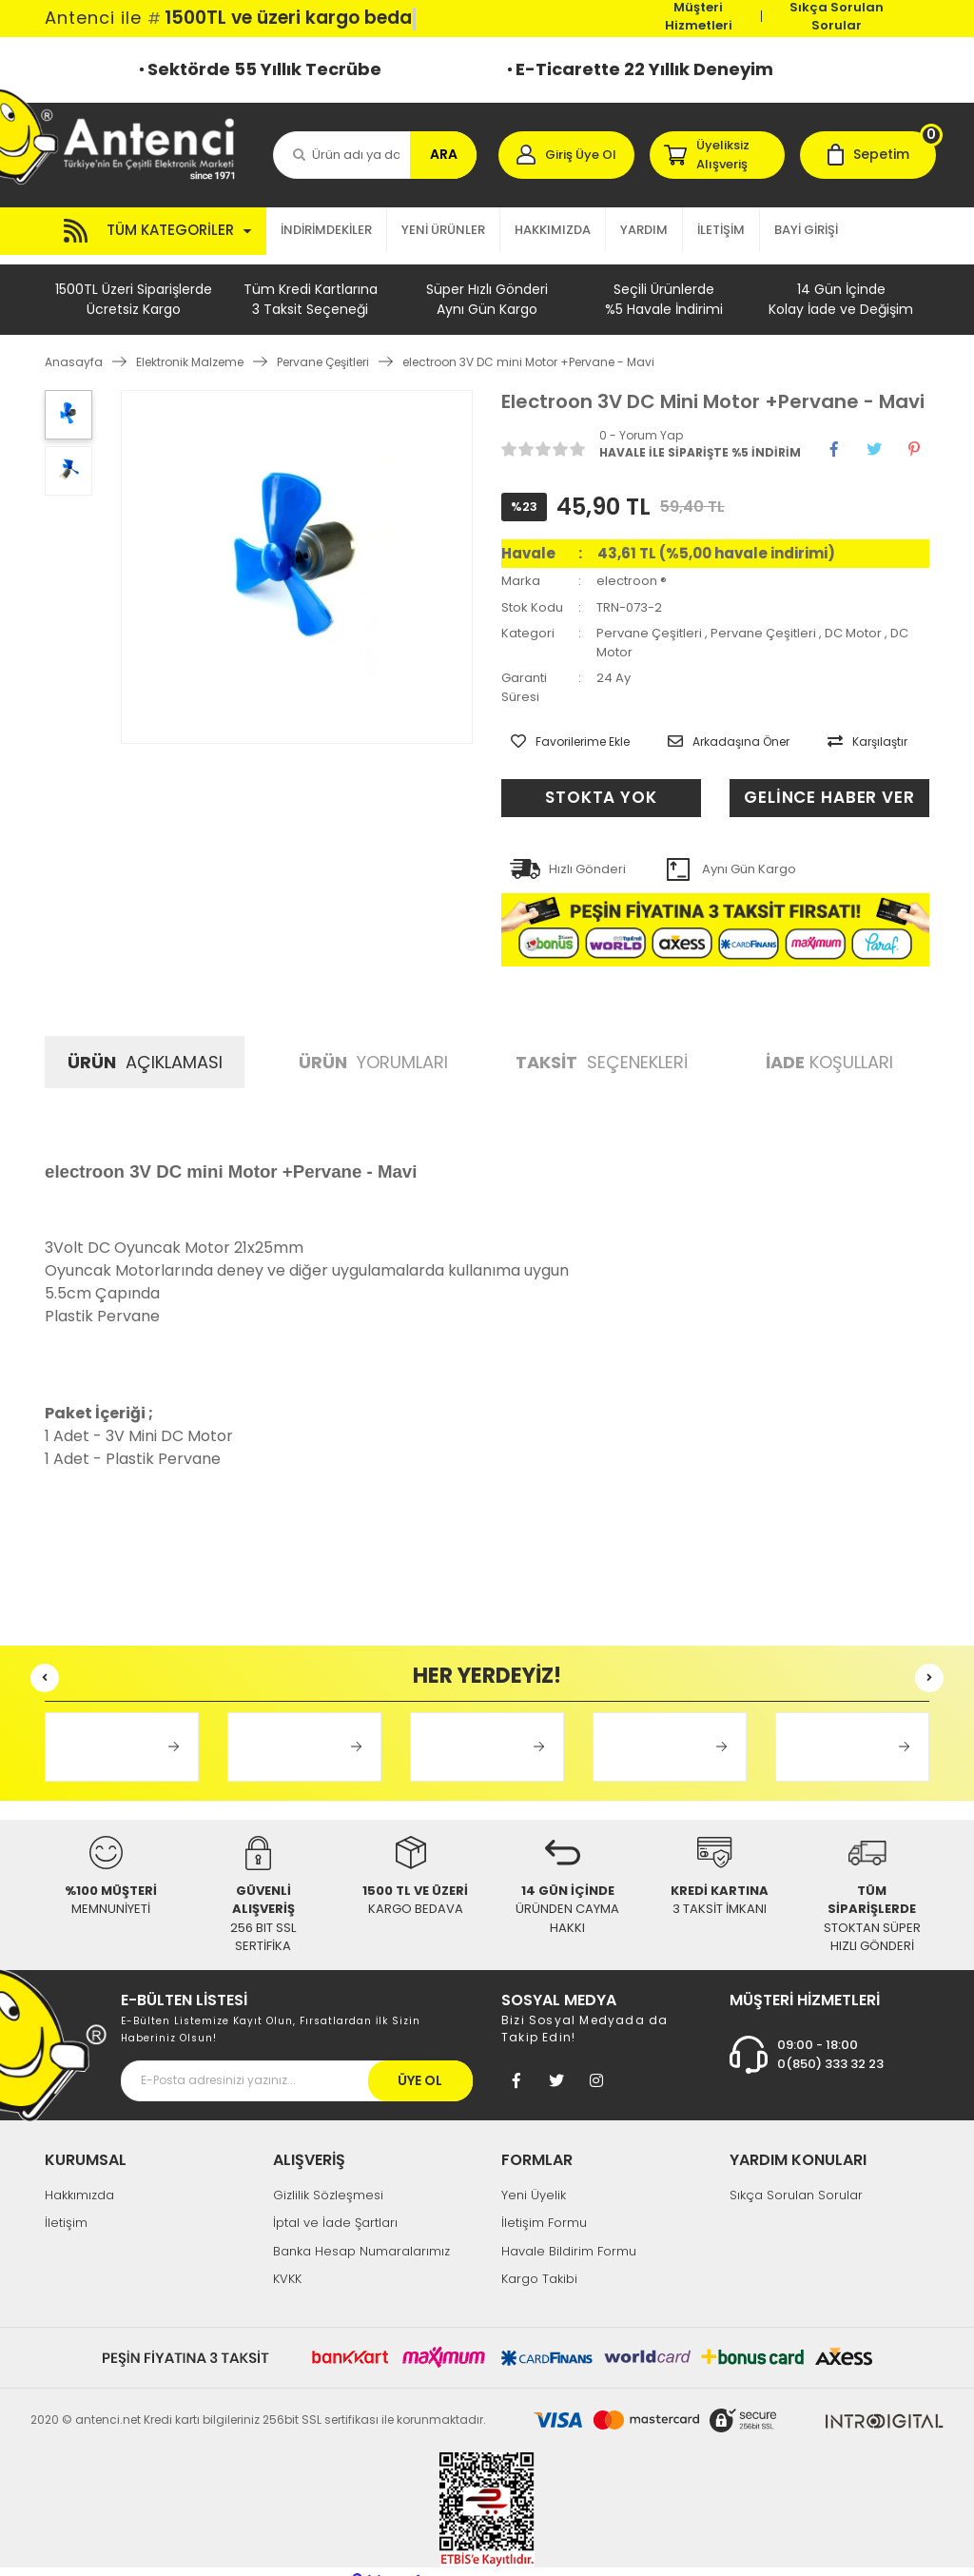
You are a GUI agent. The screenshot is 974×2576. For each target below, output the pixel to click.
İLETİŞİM (721, 230)
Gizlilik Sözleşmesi (328, 2176)
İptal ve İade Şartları (335, 2204)
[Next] (929, 1659)
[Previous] (44, 1659)
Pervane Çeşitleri (649, 624)
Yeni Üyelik (533, 2176)
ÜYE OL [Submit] (420, 2061)
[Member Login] (566, 155)
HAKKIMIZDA (553, 230)
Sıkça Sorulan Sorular (836, 16)
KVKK (287, 2260)
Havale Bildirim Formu (568, 2232)
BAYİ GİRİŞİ (806, 230)
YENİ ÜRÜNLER (443, 230)
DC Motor (853, 624)
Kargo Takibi (539, 2260)
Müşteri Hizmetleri (698, 16)
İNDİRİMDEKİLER (326, 230)
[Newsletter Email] (297, 2061)
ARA (444, 154)
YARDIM (644, 230)
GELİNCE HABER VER (815, 779)
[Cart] (868, 155)
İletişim (66, 2204)
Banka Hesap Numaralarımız (361, 2232)
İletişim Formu (544, 2204)
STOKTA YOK (601, 779)
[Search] (375, 155)
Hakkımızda (79, 2176)
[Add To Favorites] (560, 727)
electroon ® (631, 571)
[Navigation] (155, 231)
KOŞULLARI (829, 1043)
